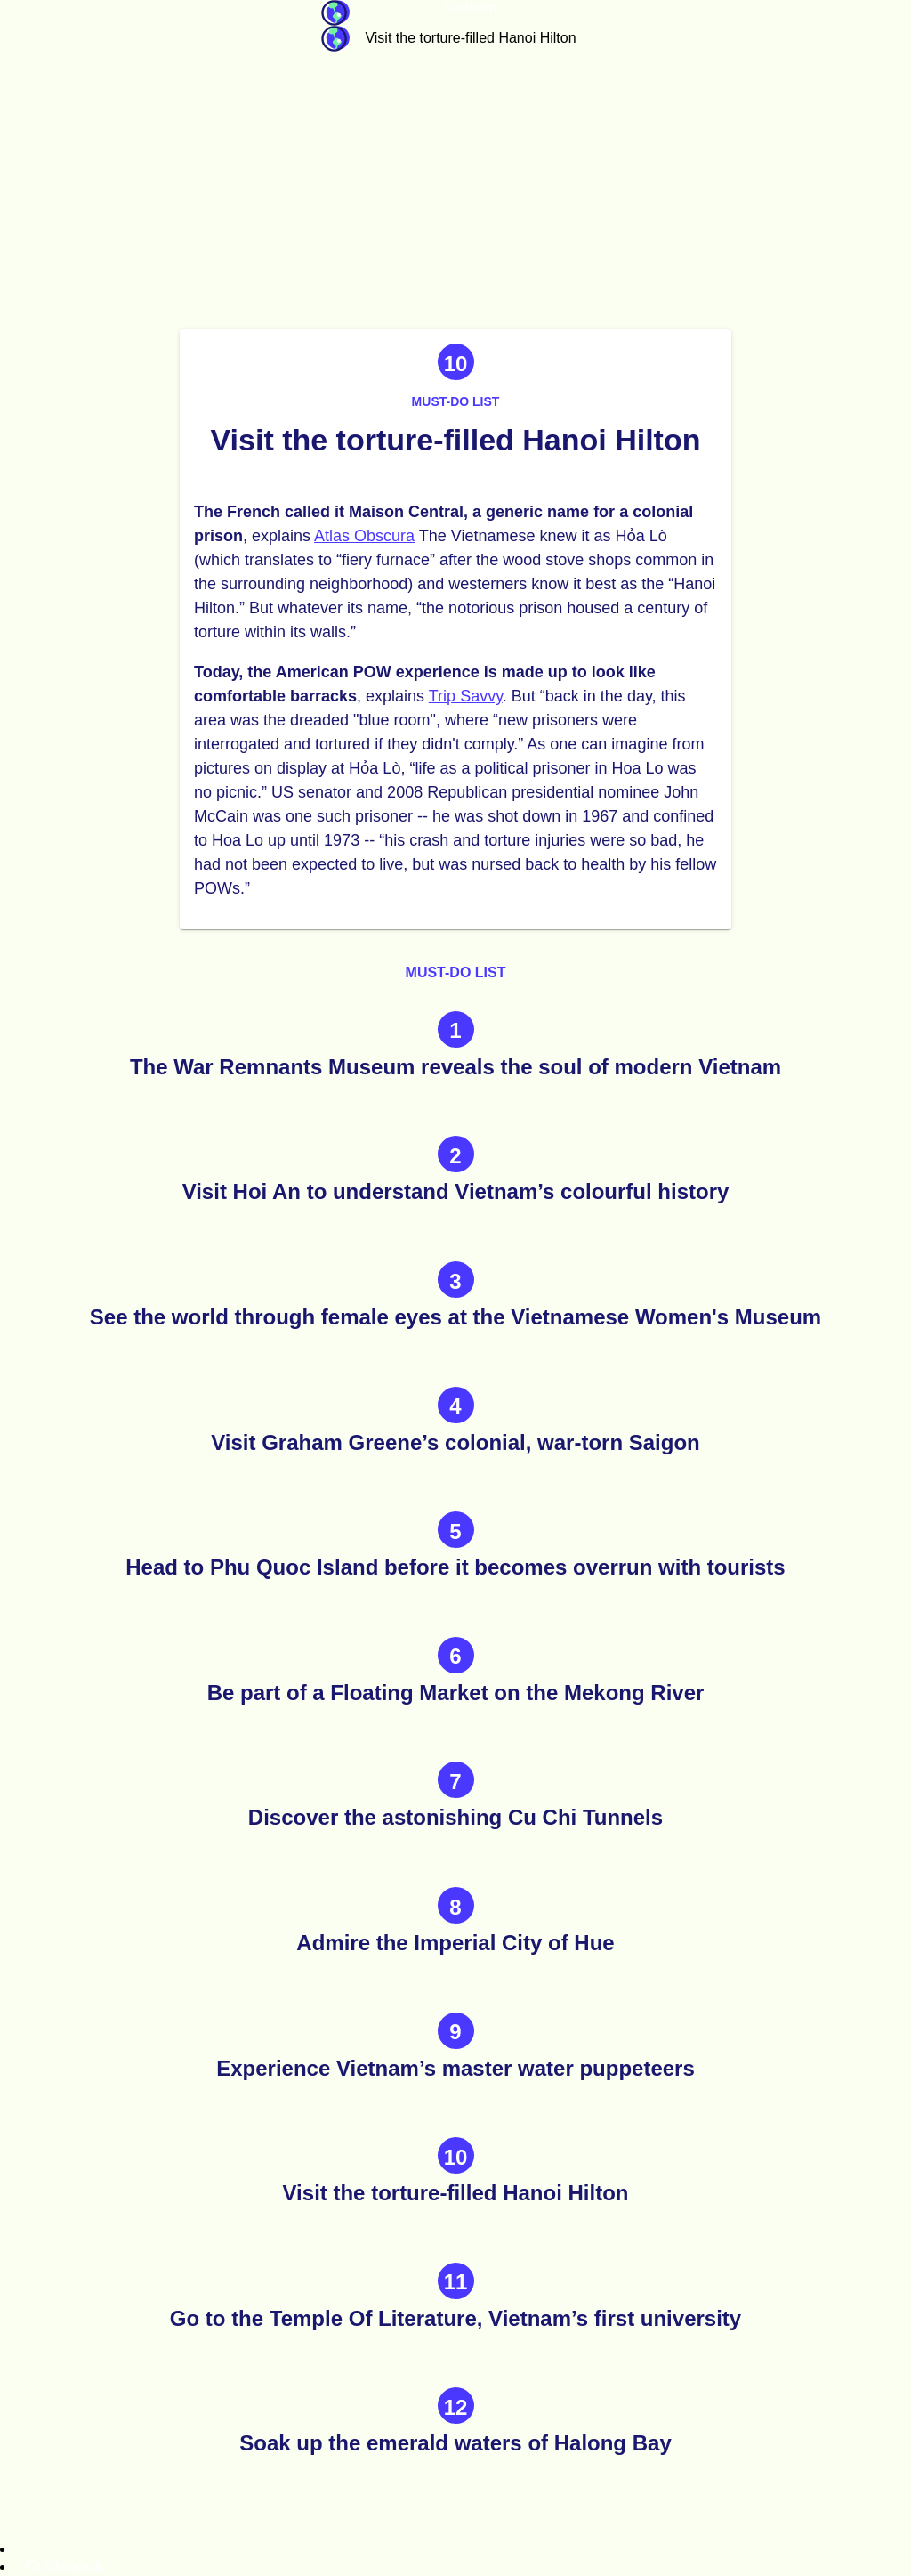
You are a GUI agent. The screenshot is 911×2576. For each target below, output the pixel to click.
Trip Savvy (466, 696)
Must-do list (456, 401)
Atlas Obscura (364, 536)
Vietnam (470, 7)
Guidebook (335, 13)
